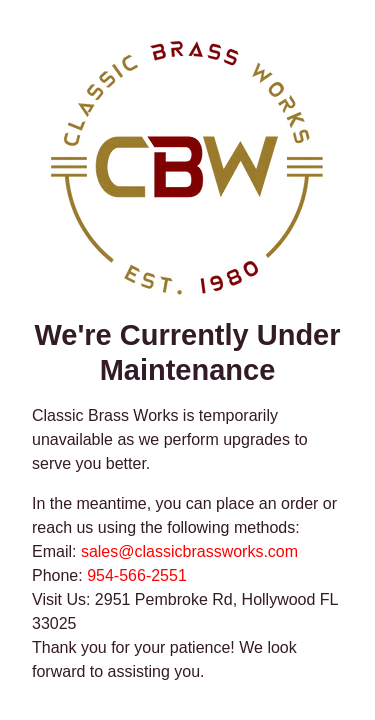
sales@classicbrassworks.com (189, 551)
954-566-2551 (137, 575)
